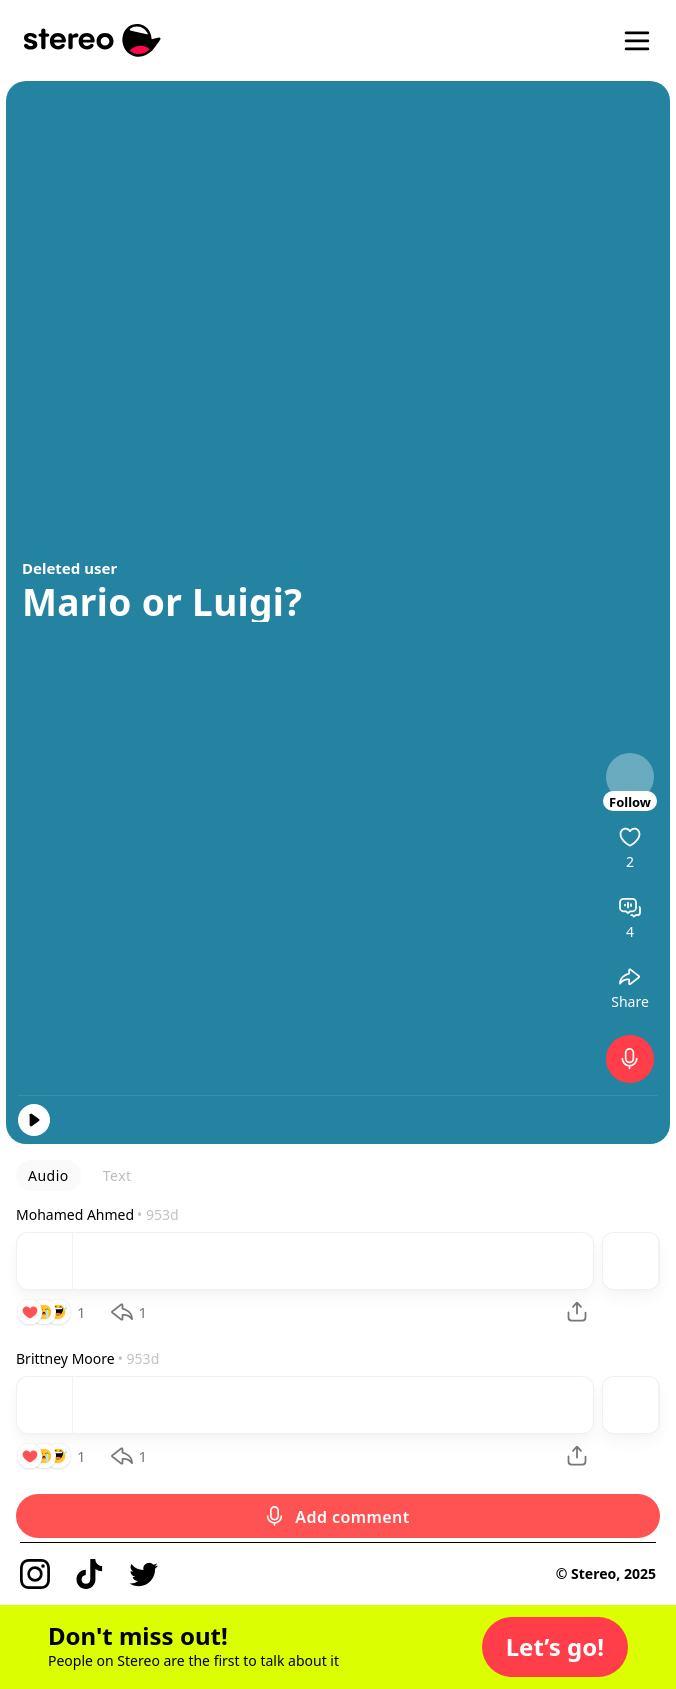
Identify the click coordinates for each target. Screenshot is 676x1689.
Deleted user (69, 568)
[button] (555, 1647)
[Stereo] (92, 40)
